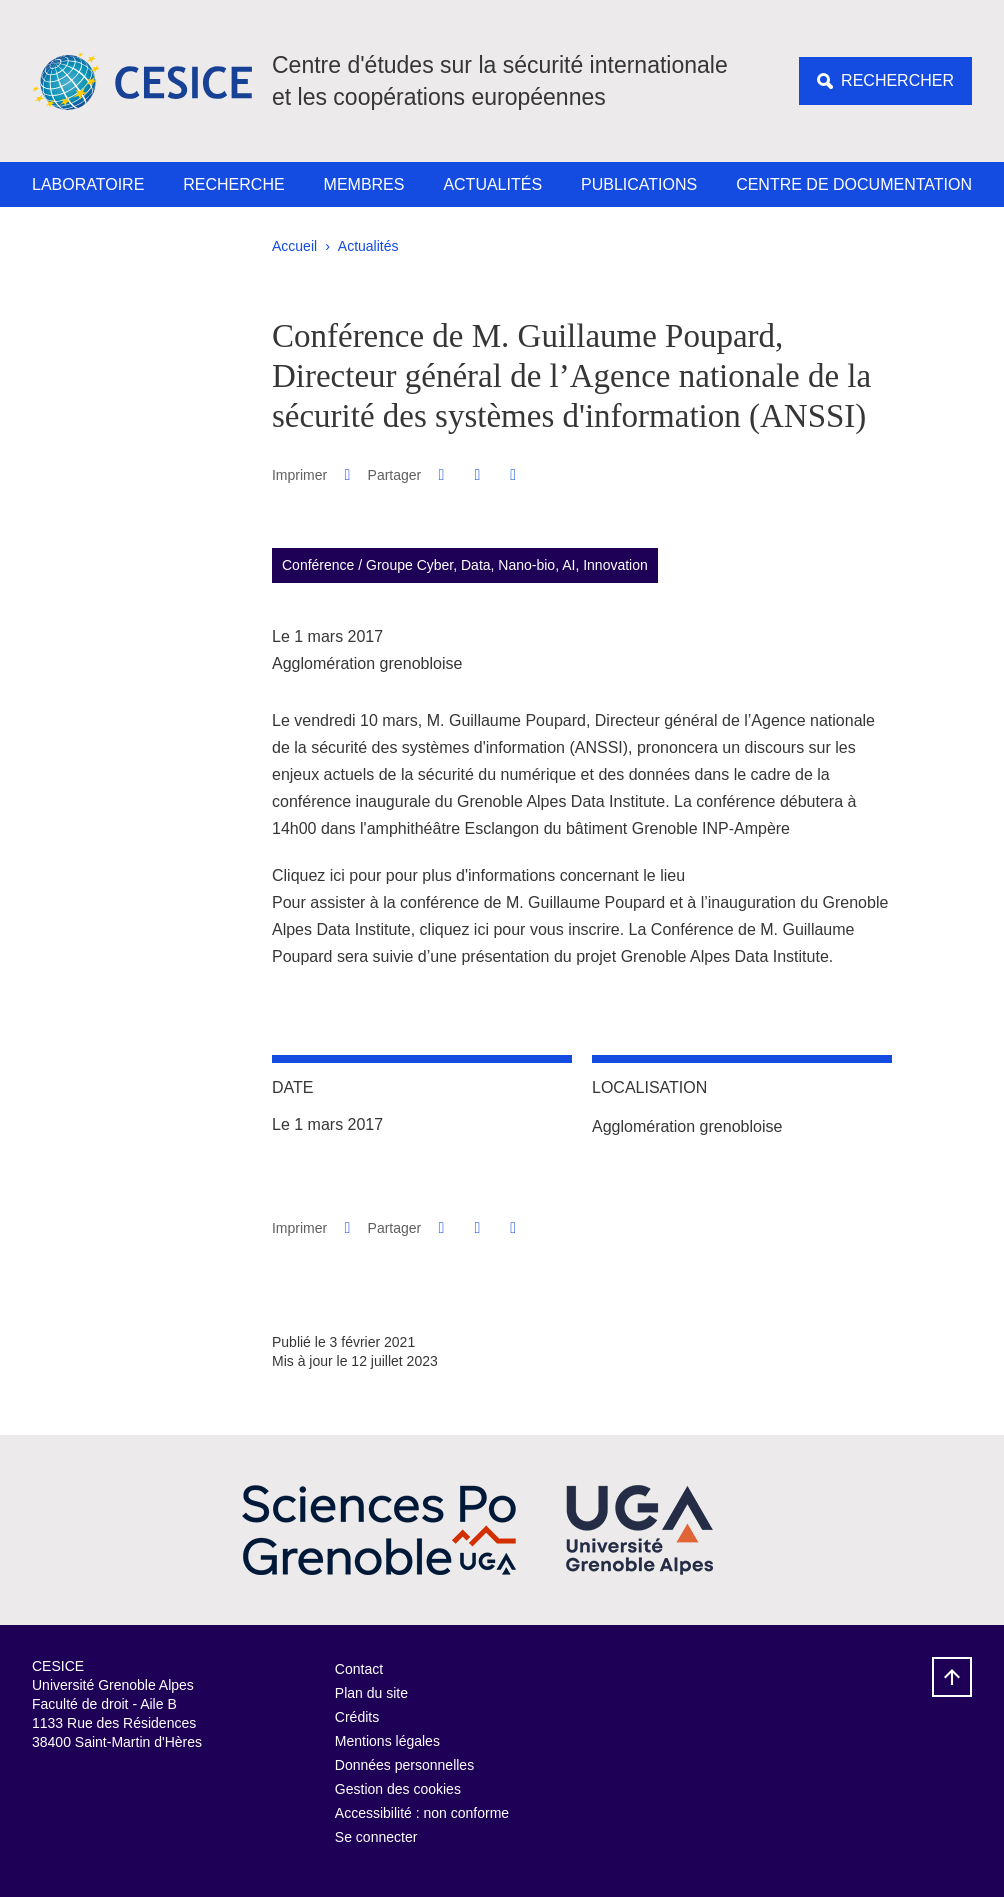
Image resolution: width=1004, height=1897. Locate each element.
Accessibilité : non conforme (422, 1813)
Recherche (233, 184)
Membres (364, 184)
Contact (359, 1669)
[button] (441, 474)
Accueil (294, 246)
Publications (639, 184)
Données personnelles (404, 1765)
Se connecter (376, 1837)
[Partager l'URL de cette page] (513, 475)
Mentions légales (387, 1741)
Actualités (492, 184)
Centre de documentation (854, 184)
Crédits (357, 1717)
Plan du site (371, 1693)
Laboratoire (88, 184)
